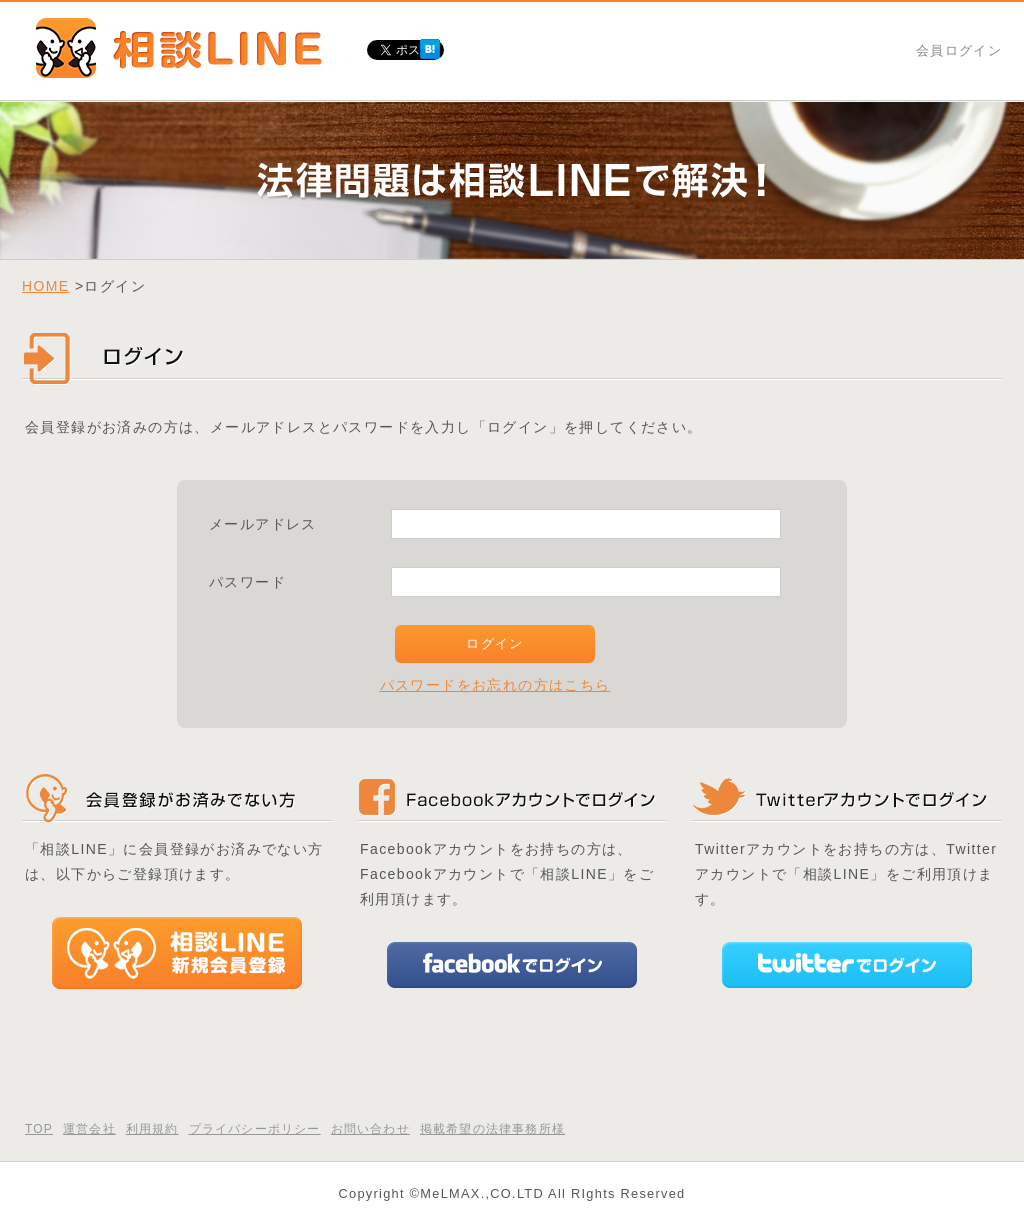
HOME (46, 286)
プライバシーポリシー (255, 1129)
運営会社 (89, 1129)
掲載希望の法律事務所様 (492, 1129)
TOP (39, 1129)
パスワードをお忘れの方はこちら (495, 685)
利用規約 (152, 1129)
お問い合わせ (370, 1129)
